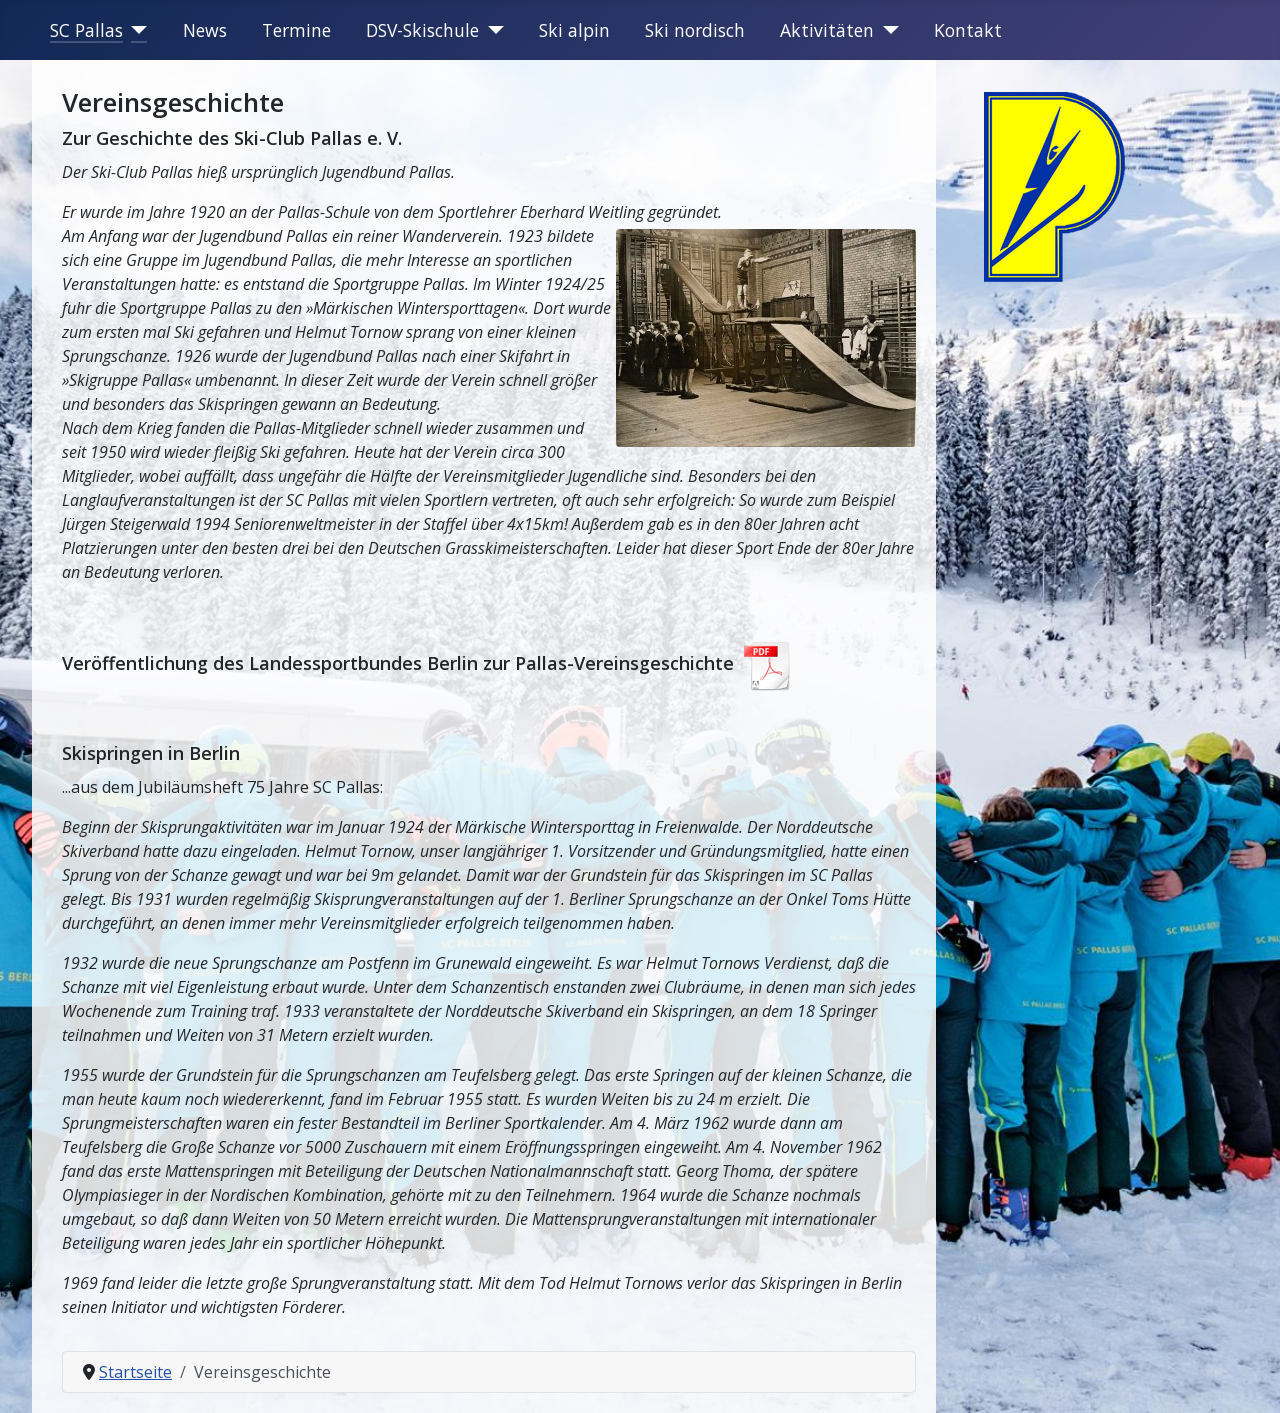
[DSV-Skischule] (491, 30)
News (205, 30)
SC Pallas (86, 30)
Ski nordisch (695, 30)
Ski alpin (574, 30)
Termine (296, 30)
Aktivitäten (827, 30)
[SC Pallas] (135, 30)
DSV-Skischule (422, 30)
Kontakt (968, 30)
